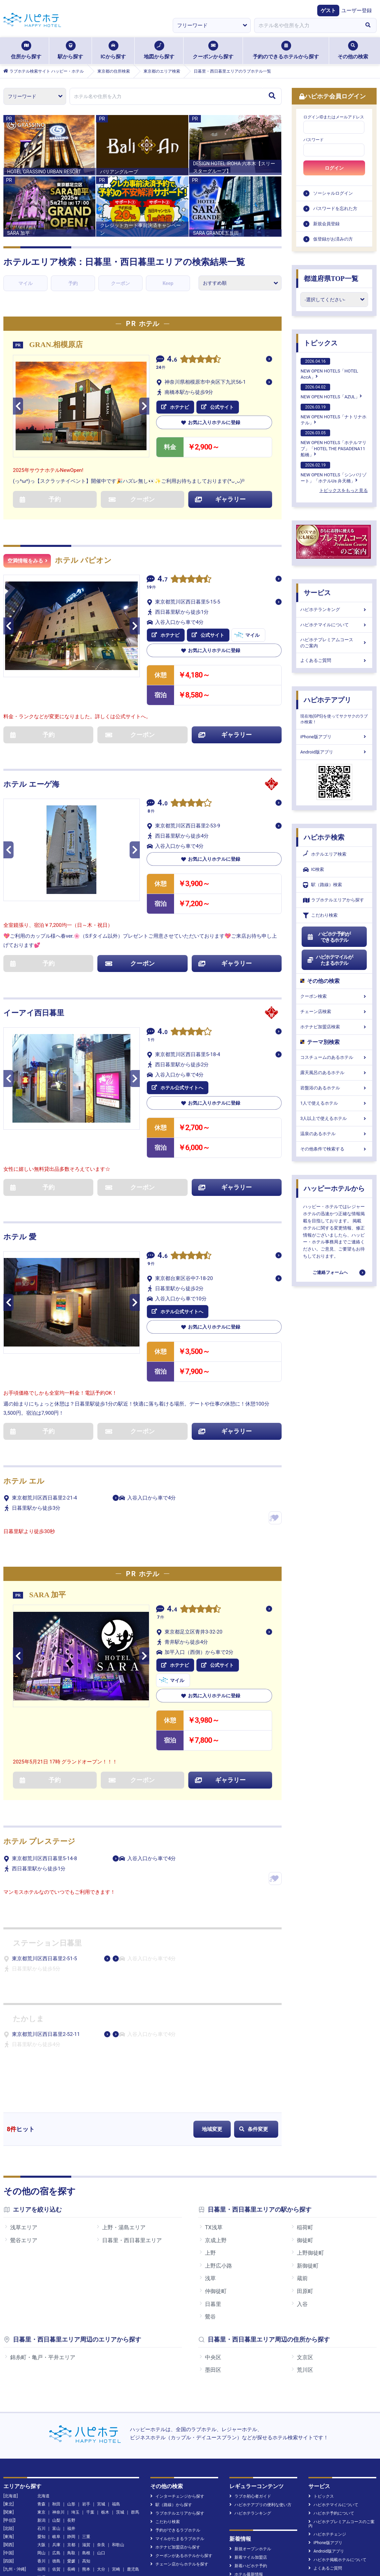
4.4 (172, 1609)
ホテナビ (175, 407)
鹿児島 (133, 2465)
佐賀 (56, 2465)
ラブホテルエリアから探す (333, 900)
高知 (86, 2457)
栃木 (105, 2408)
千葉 (90, 2408)
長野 (71, 2416)
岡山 (41, 2449)
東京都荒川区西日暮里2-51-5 (44, 1958)
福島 (116, 2400)
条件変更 (253, 2129)
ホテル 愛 (19, 1237)
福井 (71, 2424)
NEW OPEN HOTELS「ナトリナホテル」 (333, 414)
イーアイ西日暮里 (33, 1013)
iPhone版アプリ (334, 736)
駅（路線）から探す (171, 2401)
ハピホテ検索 (324, 837)
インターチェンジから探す (177, 2392)
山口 (101, 2449)
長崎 (71, 2465)
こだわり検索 (320, 915)
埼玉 (75, 2408)
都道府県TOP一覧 (331, 278)
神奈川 (58, 2408)
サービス (317, 592)
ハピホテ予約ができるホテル (328, 937)
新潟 (41, 2416)
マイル (25, 283)
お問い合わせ (294, 2546)
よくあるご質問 (334, 660)
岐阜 (56, 2432)
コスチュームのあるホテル (334, 1057)
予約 (73, 283)
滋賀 (86, 2441)
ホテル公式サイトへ (177, 1087)
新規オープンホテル (250, 2445)
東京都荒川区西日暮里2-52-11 (46, 2034)
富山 (56, 2424)
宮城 (101, 2400)
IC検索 (313, 870)
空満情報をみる (27, 561)
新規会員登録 (326, 223)
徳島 (56, 2457)
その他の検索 (353, 50)
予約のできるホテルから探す (286, 50)
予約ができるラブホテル (175, 2426)
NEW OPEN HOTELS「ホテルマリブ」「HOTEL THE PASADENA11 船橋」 (333, 443)
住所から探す (26, 50)
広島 (56, 2449)
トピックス (321, 343)
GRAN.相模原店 (56, 344)
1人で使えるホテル (334, 1103)
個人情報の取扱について (152, 2546)
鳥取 (71, 2449)
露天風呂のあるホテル (334, 1072)
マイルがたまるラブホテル (177, 2434)
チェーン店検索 (334, 1011)
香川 (41, 2457)
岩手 (86, 2400)
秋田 (56, 2400)
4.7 (162, 579)
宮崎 (116, 2465)
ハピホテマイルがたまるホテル (330, 960)
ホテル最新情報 (246, 2470)
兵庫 (56, 2441)
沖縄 (41, 2473)
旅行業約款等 (258, 2546)
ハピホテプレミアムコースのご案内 (334, 642)
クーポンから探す (213, 50)
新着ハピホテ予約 (248, 2462)
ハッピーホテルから (334, 1188)
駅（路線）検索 (322, 885)
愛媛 (71, 2457)
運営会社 (82, 2546)
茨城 (120, 2408)
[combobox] (306, 25)
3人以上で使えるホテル (334, 1118)
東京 (41, 2408)
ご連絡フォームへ (330, 1272)
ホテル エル (23, 1481)
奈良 (101, 2441)
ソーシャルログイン (333, 193)
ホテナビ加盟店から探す (175, 2443)
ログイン (334, 168)
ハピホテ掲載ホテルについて (337, 2456)
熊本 (86, 2465)
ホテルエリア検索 (324, 854)
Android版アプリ (334, 752)
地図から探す (159, 50)
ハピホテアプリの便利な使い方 (260, 2401)
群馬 (135, 2408)
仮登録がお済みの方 (333, 239)
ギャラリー (220, 499)
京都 (71, 2441)
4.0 (162, 803)
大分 (101, 2465)
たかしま (28, 2019)
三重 (86, 2432)
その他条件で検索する (334, 1148)
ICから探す (113, 50)
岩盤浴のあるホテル (334, 1087)
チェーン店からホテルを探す (179, 2460)
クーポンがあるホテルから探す (181, 2451)
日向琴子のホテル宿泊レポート (181, 2504)
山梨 (56, 2416)
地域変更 (212, 2129)
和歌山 (118, 2441)
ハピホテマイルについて (334, 624)
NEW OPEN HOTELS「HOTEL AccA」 (329, 369)
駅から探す (70, 50)
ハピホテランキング (334, 609)
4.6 (172, 360)
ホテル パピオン (83, 560)
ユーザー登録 (356, 10)
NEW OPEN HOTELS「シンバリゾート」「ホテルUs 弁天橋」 (333, 472)
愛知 (41, 2432)
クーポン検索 (334, 996)
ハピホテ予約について (331, 2409)
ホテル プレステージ (39, 1841)
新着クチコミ (244, 2479)
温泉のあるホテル (334, 1133)
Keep (168, 283)
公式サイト (217, 407)
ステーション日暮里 (47, 1943)
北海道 (43, 2392)
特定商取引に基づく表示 (210, 2546)
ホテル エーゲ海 (31, 784)
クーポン (120, 283)
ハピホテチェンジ (327, 2430)
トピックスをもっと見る (343, 490)
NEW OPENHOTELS (170, 2496)
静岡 (71, 2432)
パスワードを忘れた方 (335, 208)
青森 (41, 2400)
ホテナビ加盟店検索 (334, 1026)
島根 (86, 2449)
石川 (41, 2424)
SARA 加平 (47, 1594)
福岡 (41, 2465)
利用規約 (109, 2546)
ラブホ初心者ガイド (250, 2392)
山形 (71, 2400)
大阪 (41, 2441)
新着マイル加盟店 (248, 2453)
